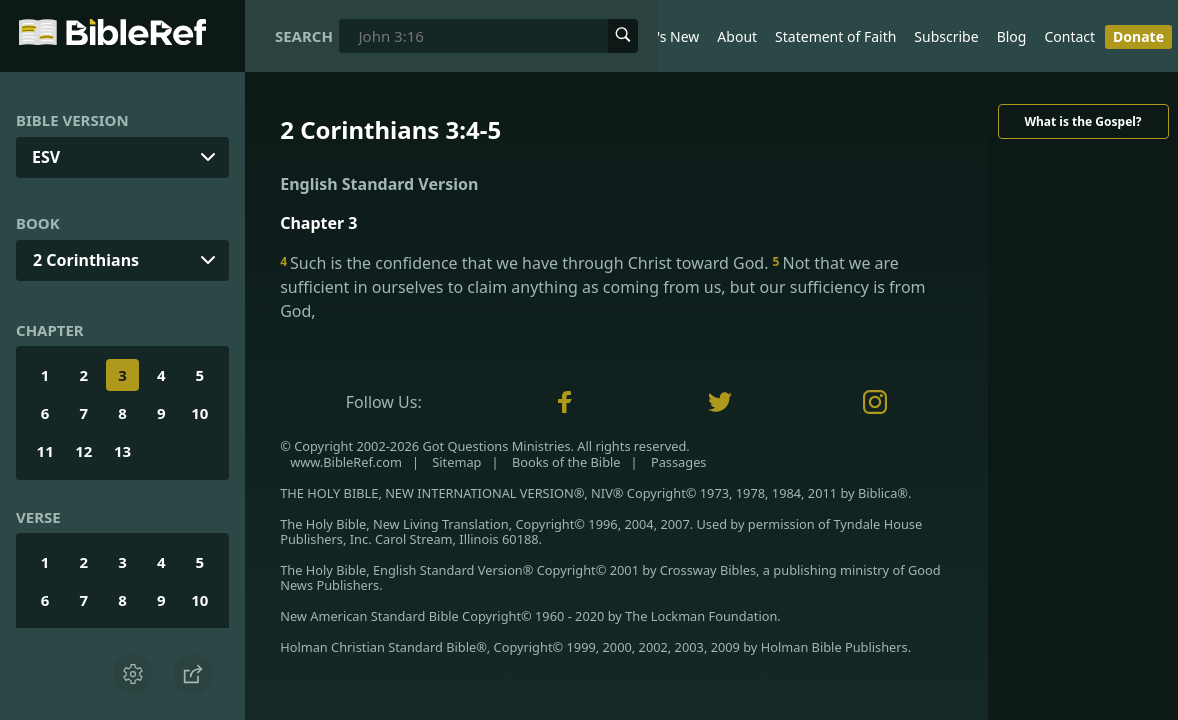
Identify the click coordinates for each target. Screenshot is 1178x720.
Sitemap (456, 462)
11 (45, 451)
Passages (679, 462)
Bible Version (72, 120)
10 (199, 413)
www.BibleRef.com (346, 462)
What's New (660, 36)
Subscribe (946, 36)
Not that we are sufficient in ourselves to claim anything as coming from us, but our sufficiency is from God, (602, 287)
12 (83, 451)
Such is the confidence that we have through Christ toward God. (526, 263)
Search (304, 36)
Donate (1138, 36)
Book (38, 223)
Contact (1069, 36)
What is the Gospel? (1082, 121)
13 (122, 451)
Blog (1012, 36)
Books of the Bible (566, 462)
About (737, 36)
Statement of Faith (835, 36)
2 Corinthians (86, 260)
